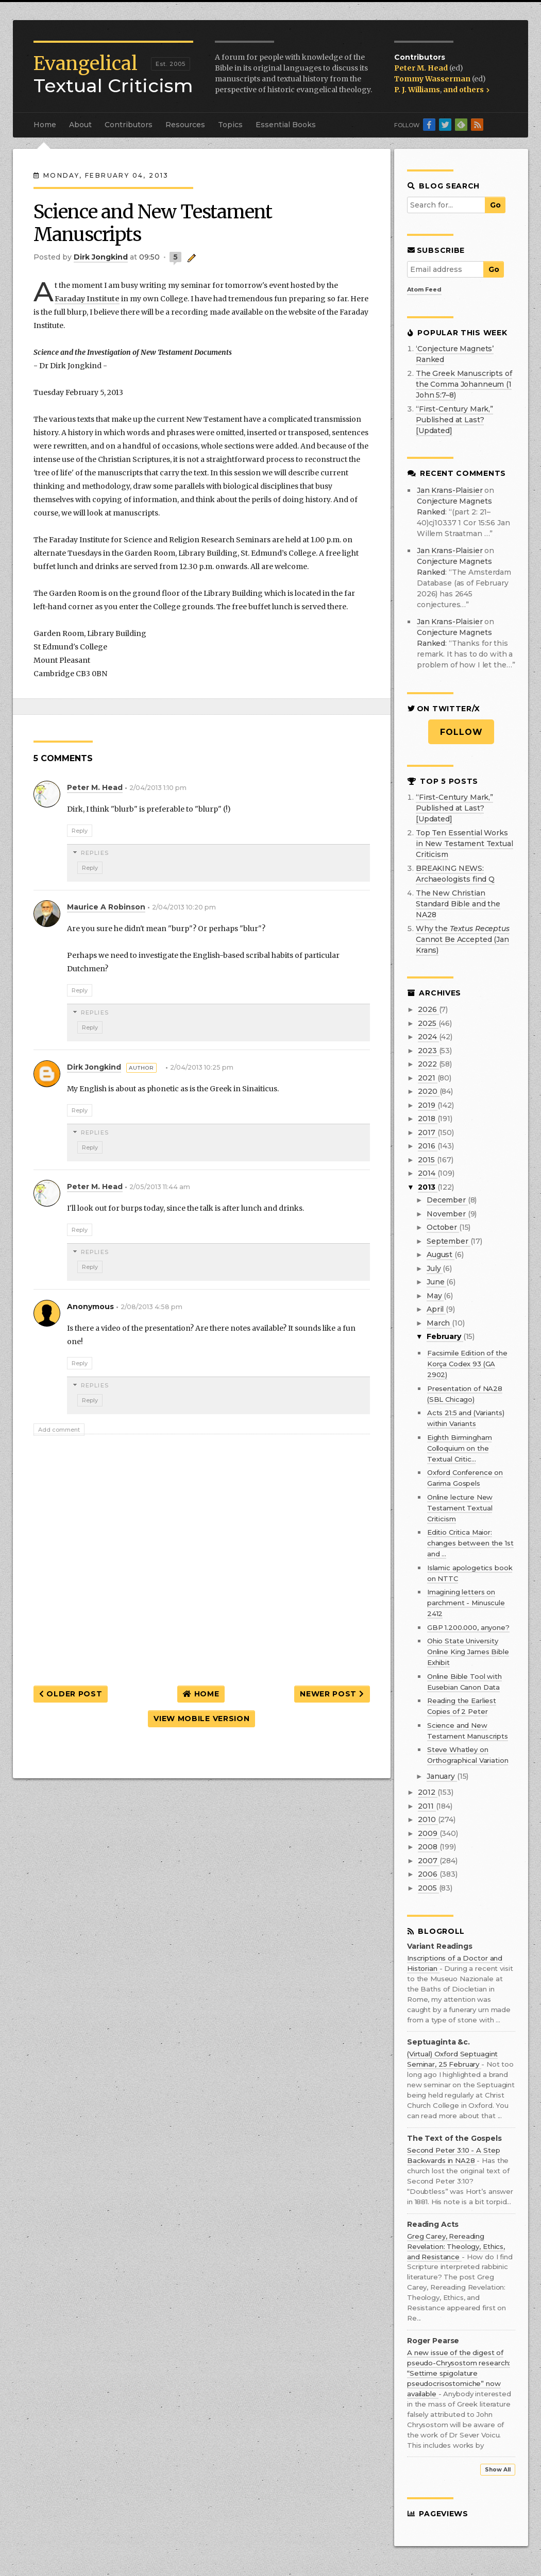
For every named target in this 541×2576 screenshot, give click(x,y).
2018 (427, 1118)
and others (466, 89)
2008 (428, 1846)
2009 (428, 1833)
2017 (427, 1132)
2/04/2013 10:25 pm (201, 1067)
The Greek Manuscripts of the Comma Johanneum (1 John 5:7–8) (464, 384)
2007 (428, 1860)
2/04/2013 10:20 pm (184, 907)
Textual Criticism (113, 75)
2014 (427, 1173)
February (445, 1336)
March (439, 1323)
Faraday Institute (87, 298)
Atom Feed (424, 289)
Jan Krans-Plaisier (449, 490)
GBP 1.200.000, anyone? (468, 1627)
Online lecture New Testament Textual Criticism (460, 1508)
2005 (428, 1888)
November (447, 1213)
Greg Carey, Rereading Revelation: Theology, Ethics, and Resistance (456, 2246)
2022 (428, 1064)
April (436, 1309)
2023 (428, 1050)
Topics (230, 124)
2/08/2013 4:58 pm (151, 1307)
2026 (428, 1009)
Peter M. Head (421, 68)
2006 (428, 1874)
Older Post (70, 1693)
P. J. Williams (417, 89)
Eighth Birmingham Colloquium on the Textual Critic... (459, 1448)
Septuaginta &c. (438, 2042)
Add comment (59, 1429)
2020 (428, 1091)
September (448, 1241)
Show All (498, 2469)
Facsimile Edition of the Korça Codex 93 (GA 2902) (467, 1364)
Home (44, 124)
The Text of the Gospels (454, 2138)
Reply (80, 830)
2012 (427, 1792)
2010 (427, 1819)
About (80, 124)
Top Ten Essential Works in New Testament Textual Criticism (464, 843)
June (436, 1281)
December (447, 1200)
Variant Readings (439, 1946)
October (443, 1227)
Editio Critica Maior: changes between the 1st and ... (470, 1543)
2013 (427, 1187)
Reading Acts (433, 2224)
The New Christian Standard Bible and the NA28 (458, 903)
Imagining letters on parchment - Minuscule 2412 (466, 1603)
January (442, 1776)
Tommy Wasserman (433, 78)
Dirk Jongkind (94, 1067)
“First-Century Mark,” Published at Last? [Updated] (454, 419)
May (435, 1295)
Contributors (129, 124)
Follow (461, 732)
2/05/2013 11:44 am (159, 1187)
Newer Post (332, 1693)
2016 (427, 1145)
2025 (428, 1023)
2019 (427, 1105)
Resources (185, 124)
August (440, 1254)
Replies (95, 852)
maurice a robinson (106, 907)
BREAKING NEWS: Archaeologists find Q (455, 874)
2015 (427, 1159)
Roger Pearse (433, 2341)
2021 (427, 1078)
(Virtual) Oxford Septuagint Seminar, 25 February (452, 2059)
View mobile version (201, 1718)
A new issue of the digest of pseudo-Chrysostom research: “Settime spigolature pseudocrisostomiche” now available (458, 2373)
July (435, 1268)
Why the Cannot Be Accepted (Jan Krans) (463, 939)
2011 (426, 1806)
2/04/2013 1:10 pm (158, 788)
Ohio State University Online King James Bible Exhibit (468, 1652)
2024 (428, 1036)
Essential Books (286, 124)
